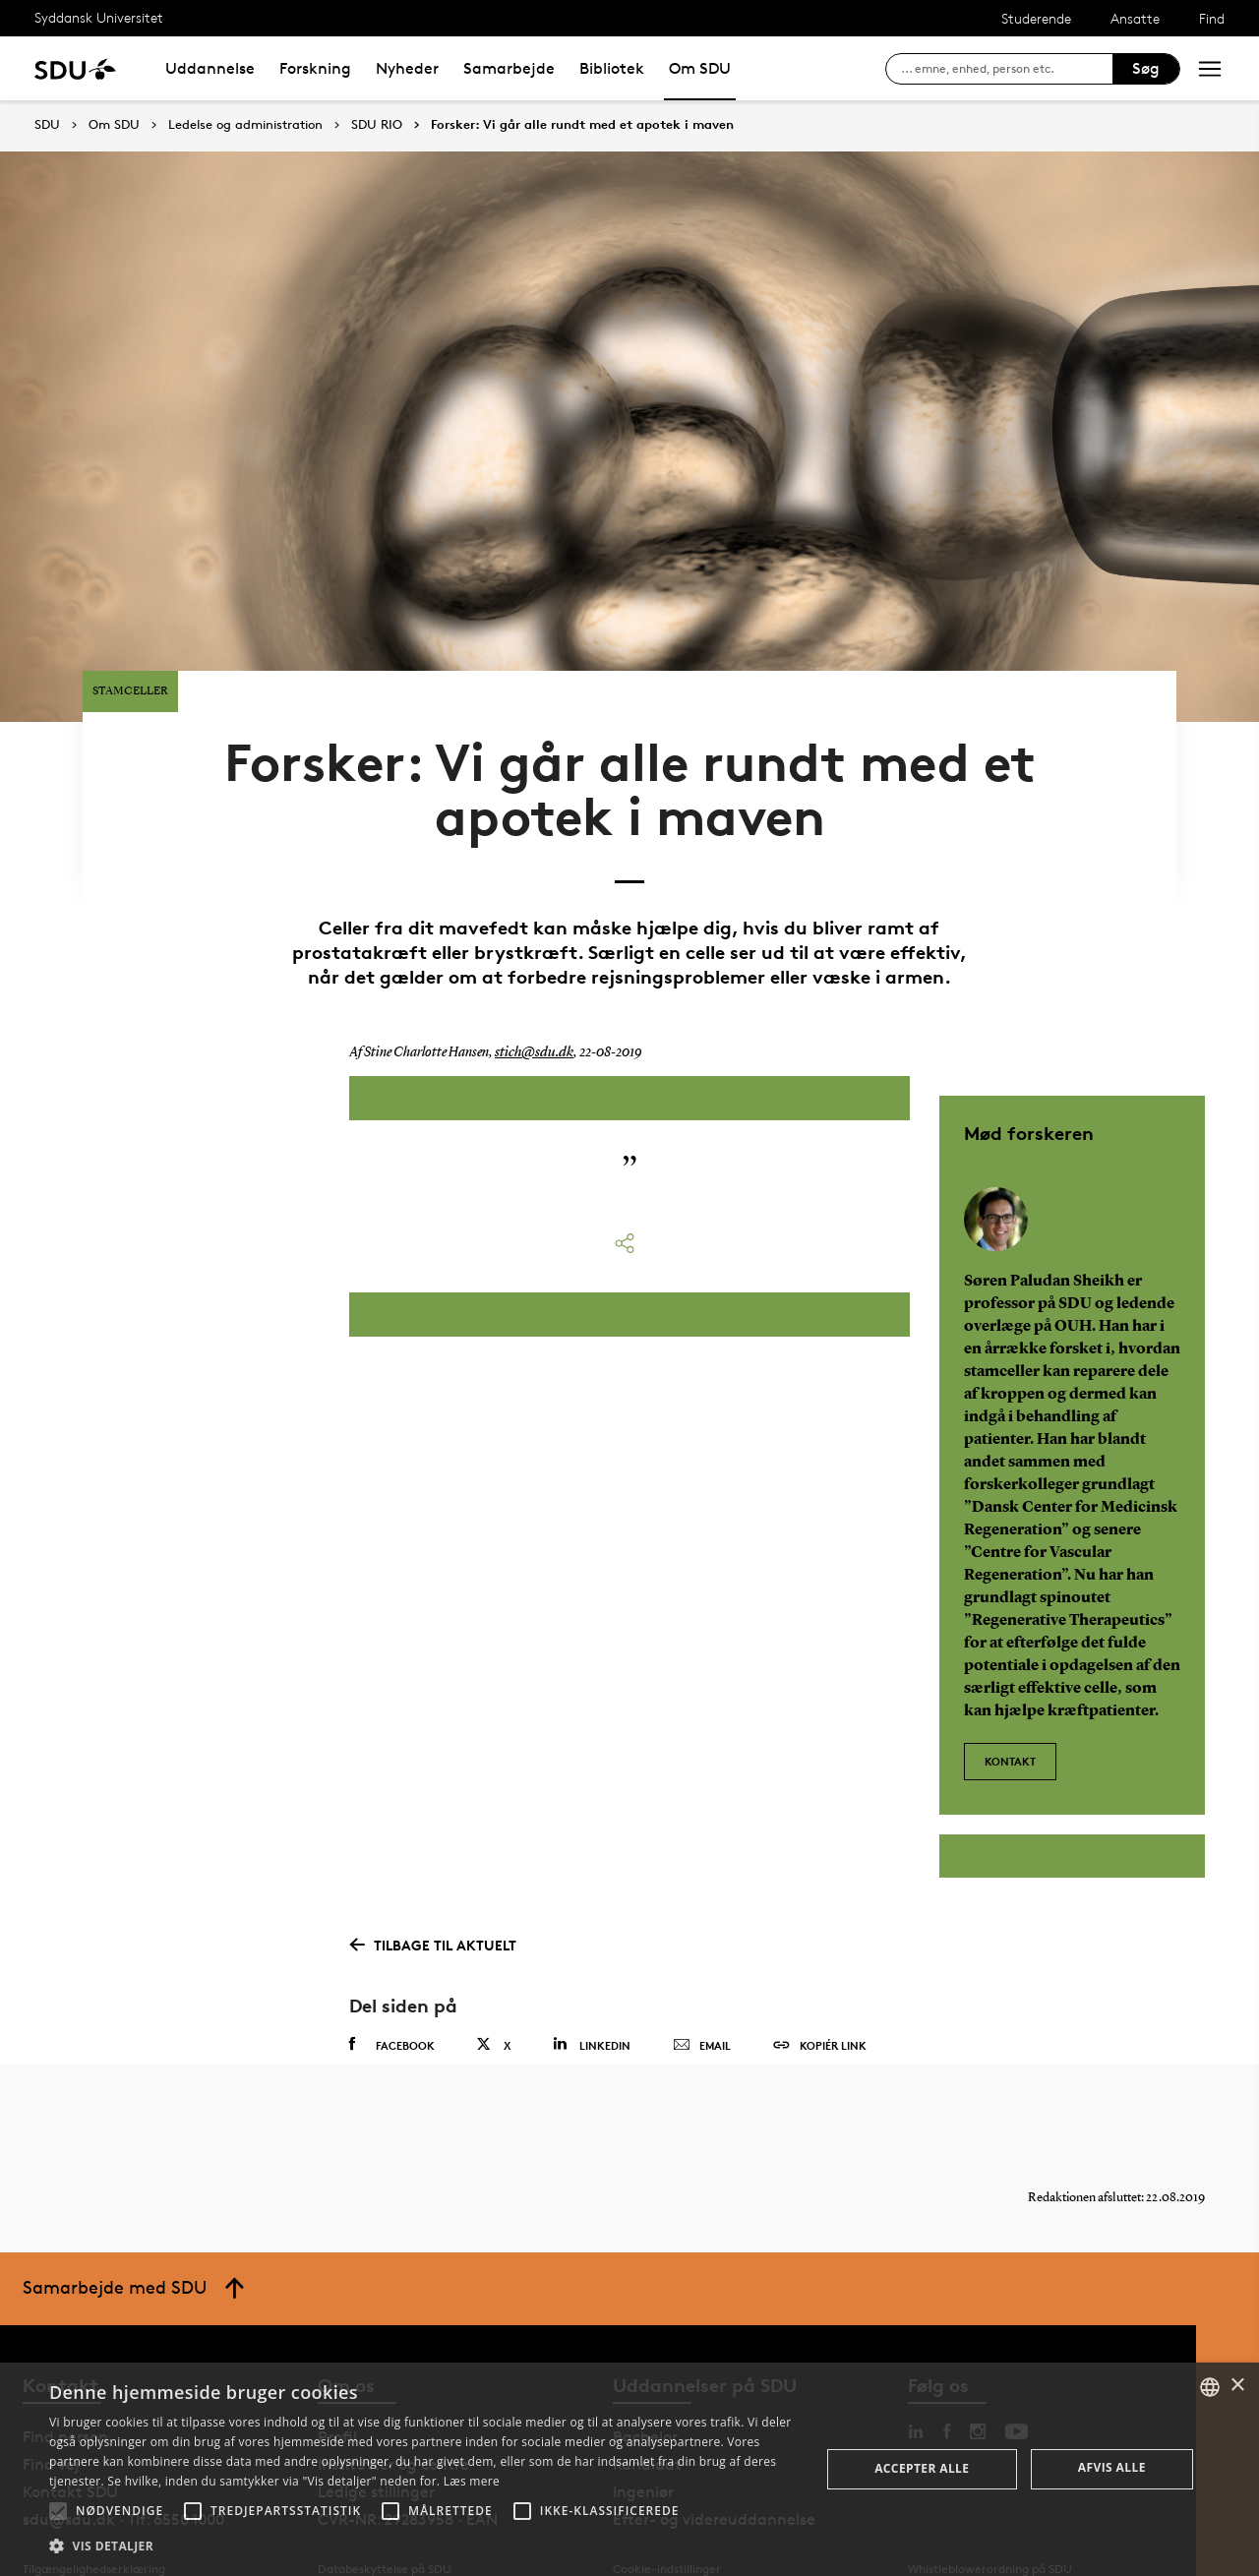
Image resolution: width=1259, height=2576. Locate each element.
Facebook (392, 1998)
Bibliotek (611, 68)
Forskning (315, 68)
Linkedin (591, 1997)
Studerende (1036, 18)
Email (702, 1999)
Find (1212, 18)
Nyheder (407, 68)
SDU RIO (376, 125)
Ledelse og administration (245, 125)
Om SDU (700, 68)
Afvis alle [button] (1112, 2467)
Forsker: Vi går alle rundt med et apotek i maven (582, 125)
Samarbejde (509, 68)
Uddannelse (210, 68)
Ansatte (1135, 18)
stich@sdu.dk (532, 1011)
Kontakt (1010, 1710)
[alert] (629, 2469)
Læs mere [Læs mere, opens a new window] (472, 2481)
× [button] (1236, 2385)
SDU (47, 124)
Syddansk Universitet (98, 17)
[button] (58, 2511)
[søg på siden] (1006, 69)
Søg (1146, 68)
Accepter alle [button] (921, 2468)
